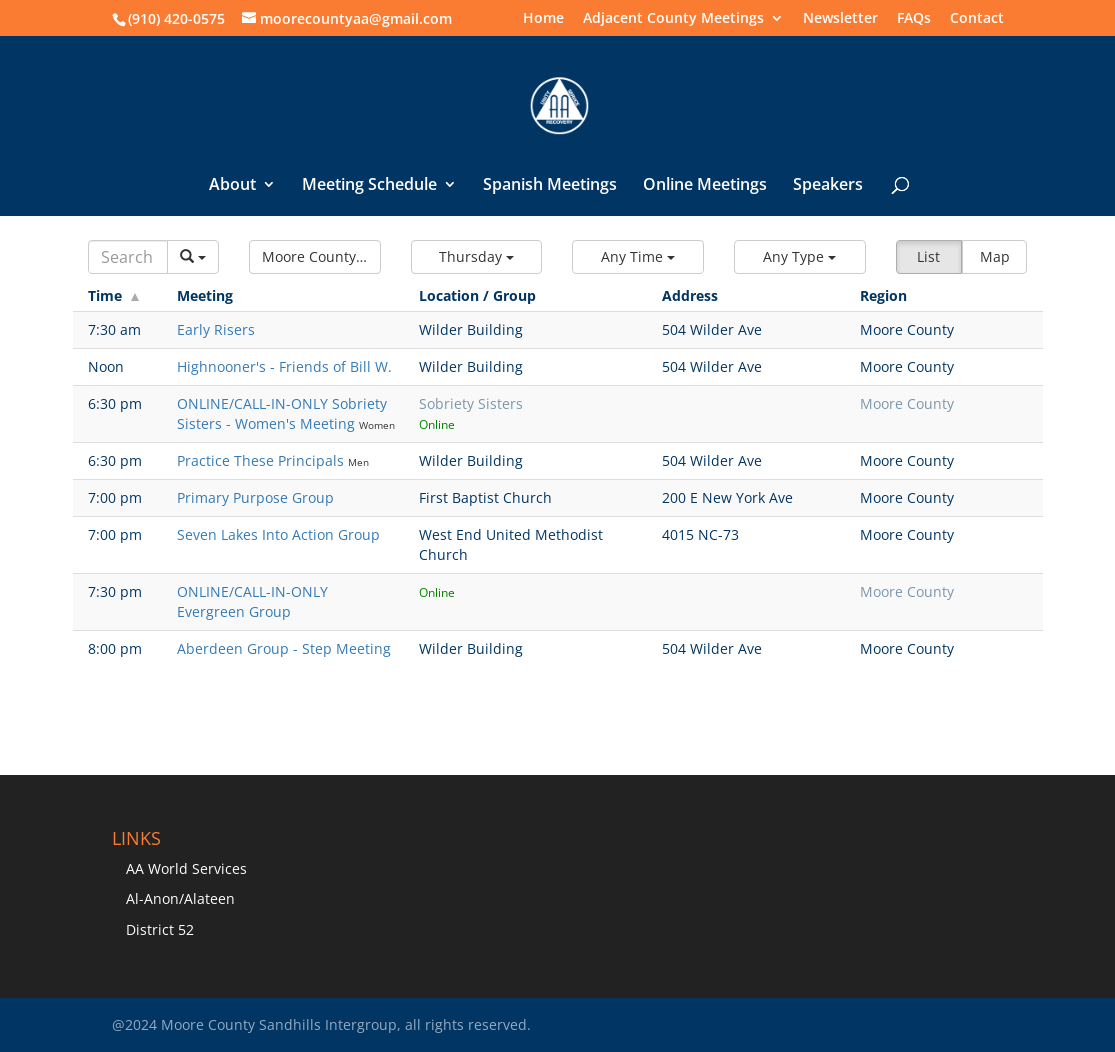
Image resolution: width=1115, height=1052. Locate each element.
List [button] (928, 256)
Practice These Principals (262, 460)
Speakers (828, 186)
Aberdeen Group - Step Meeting (284, 648)
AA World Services (186, 868)
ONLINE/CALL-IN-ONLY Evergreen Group (252, 601)
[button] (315, 257)
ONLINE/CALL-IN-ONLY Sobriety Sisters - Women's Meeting (282, 413)
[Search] (128, 257)
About (232, 186)
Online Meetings (705, 186)
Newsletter (840, 19)
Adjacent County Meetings (673, 19)
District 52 (160, 929)
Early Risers (216, 329)
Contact (977, 19)
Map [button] (995, 256)
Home (543, 19)
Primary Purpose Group (255, 497)
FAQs (914, 19)
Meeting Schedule (369, 186)
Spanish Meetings (550, 186)
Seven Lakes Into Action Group (278, 534)
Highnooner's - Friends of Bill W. (284, 366)
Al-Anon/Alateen (180, 898)
